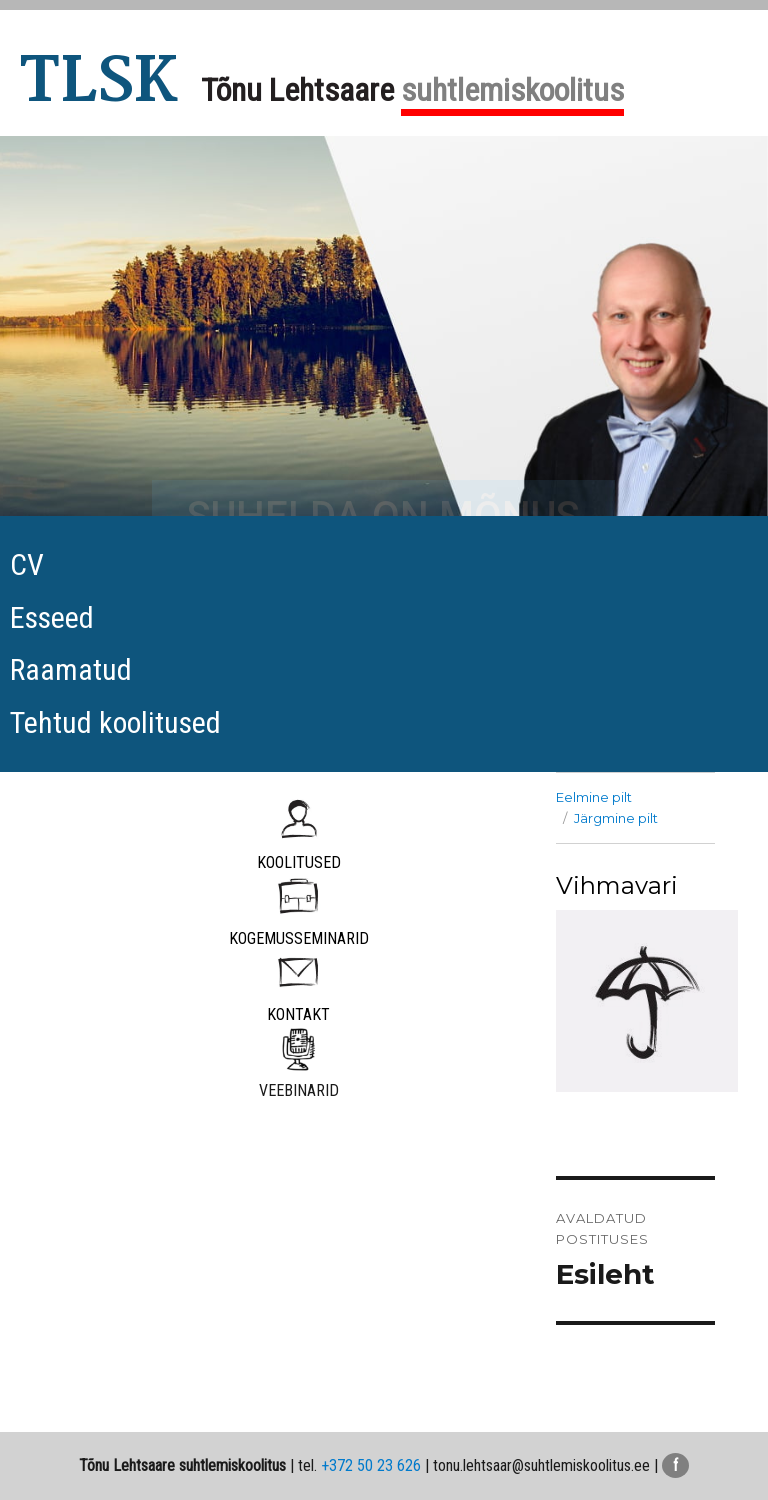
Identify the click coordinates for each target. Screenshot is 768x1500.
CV (27, 564)
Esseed (52, 617)
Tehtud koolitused (115, 722)
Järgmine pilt (616, 818)
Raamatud (71, 669)
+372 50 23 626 (371, 1465)
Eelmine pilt (594, 797)
